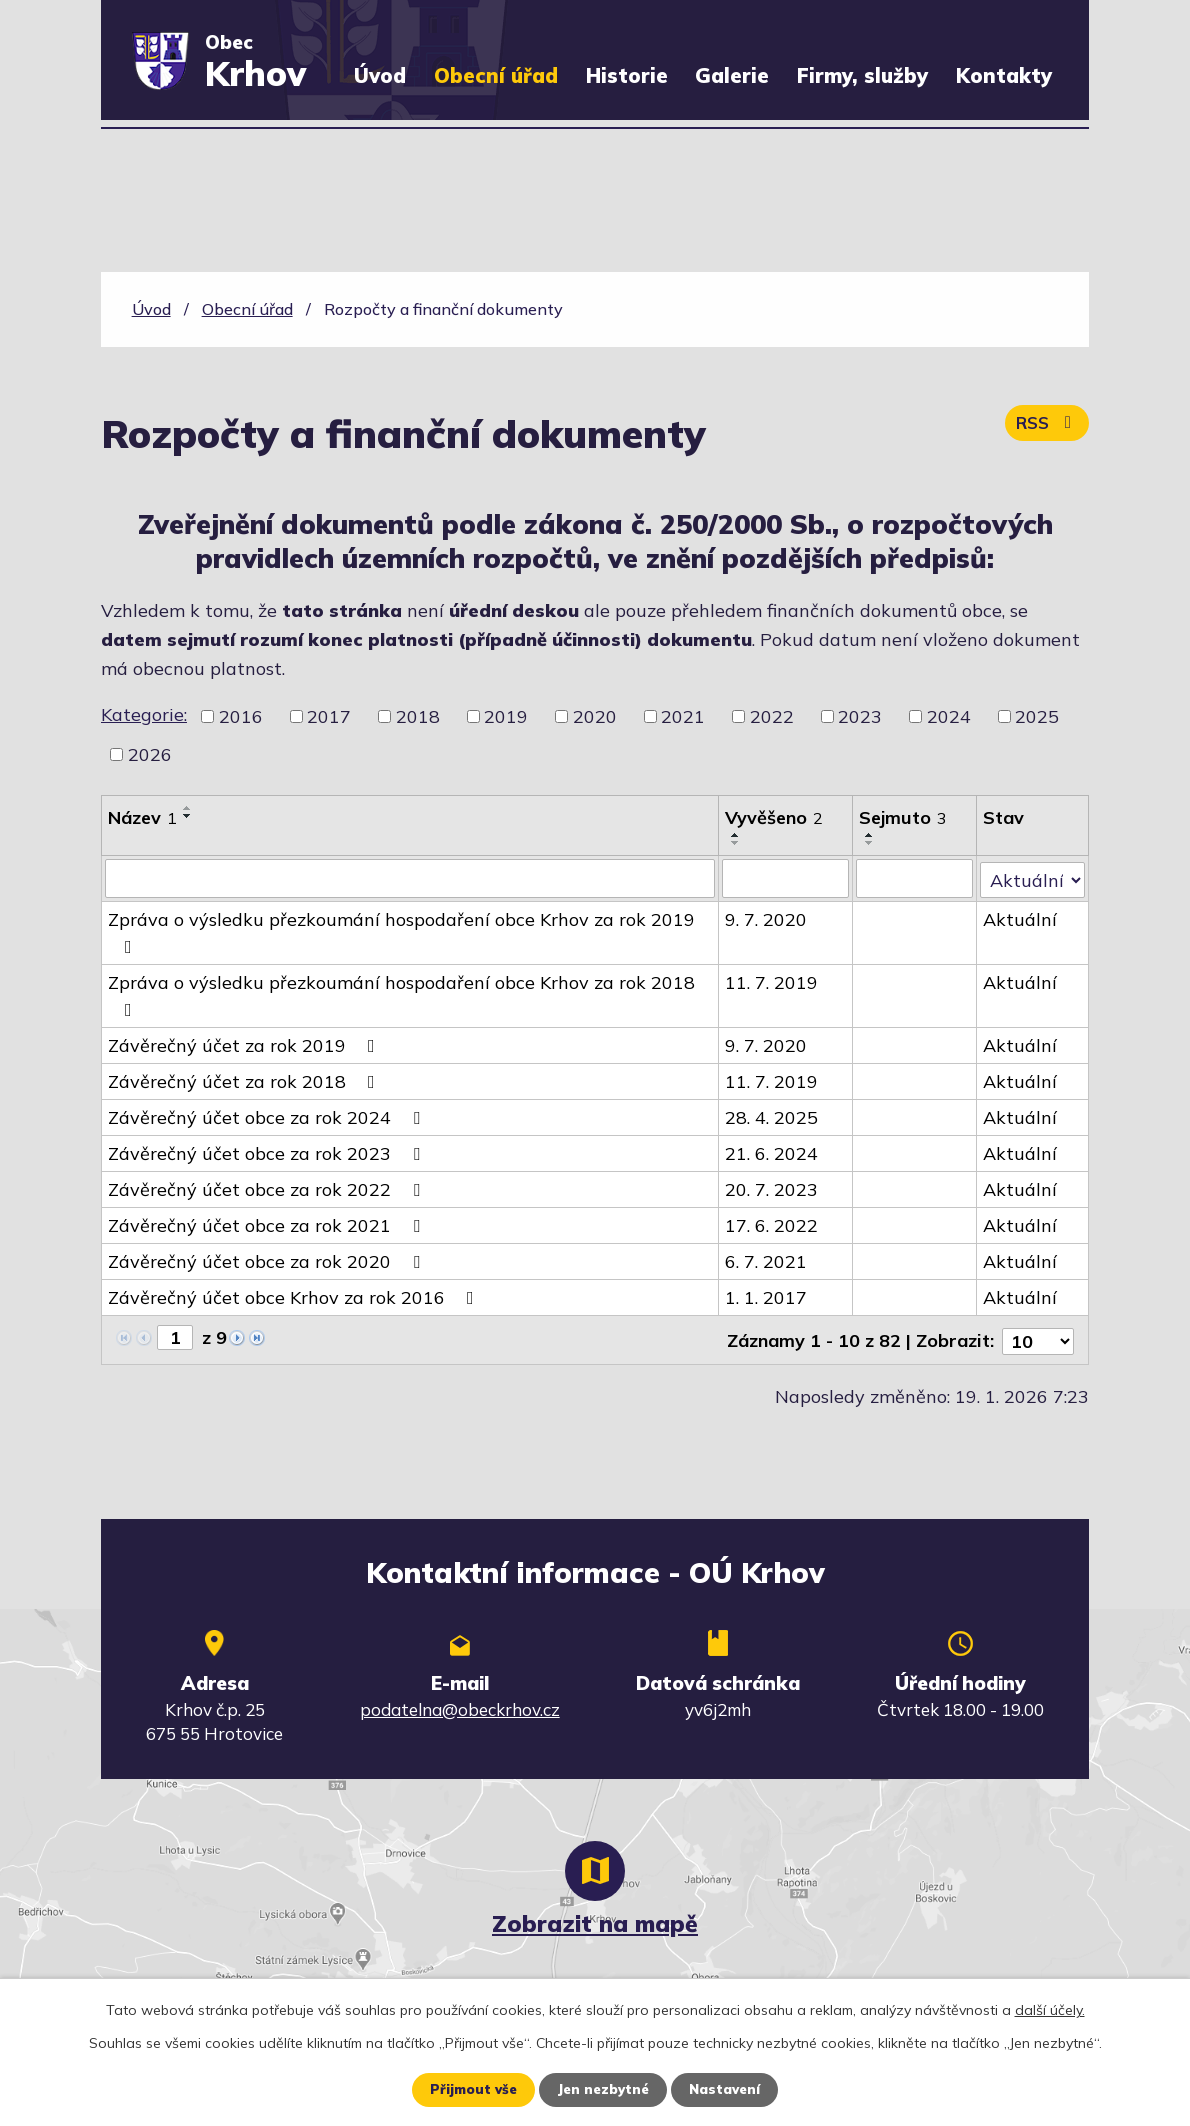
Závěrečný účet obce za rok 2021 (268, 1224)
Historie (627, 75)
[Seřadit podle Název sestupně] (188, 816)
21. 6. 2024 (772, 1152)
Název (142, 817)
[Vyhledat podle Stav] (1033, 877)
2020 (595, 716)
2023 (860, 716)
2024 (949, 716)
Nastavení (729, 2089)
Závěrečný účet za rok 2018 (245, 1080)
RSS (1045, 428)
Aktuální (1021, 918)
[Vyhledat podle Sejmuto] (915, 878)
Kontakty (1004, 75)
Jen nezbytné (602, 2089)
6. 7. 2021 (767, 1260)
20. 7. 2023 (772, 1188)
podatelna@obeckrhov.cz (460, 1705)
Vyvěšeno (775, 817)
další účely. (1050, 2009)
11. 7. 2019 (772, 981)
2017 (329, 716)
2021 (683, 716)
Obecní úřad (496, 75)
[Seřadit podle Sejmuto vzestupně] (871, 835)
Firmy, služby (862, 75)
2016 (241, 716)
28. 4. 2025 (772, 1116)
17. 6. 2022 (772, 1224)
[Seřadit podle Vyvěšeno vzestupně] (737, 835)
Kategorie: (144, 714)
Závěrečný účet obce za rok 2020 (268, 1260)
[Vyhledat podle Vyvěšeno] (786, 878)
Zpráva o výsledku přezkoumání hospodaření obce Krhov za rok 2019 (401, 931)
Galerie (732, 75)
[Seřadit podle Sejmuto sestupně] (871, 843)
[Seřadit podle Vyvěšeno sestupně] (737, 843)
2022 (772, 716)
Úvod (380, 75)
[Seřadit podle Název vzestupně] (188, 808)
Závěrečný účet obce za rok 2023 (268, 1152)
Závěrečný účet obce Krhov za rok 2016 (295, 1296)
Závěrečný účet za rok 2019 (245, 1044)
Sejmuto (904, 817)
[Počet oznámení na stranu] (1038, 1337)
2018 (418, 716)
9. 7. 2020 (767, 918)
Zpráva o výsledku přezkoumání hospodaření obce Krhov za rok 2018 (401, 994)
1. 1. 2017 (767, 1296)
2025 (1037, 716)
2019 (506, 716)
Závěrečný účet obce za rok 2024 (268, 1116)
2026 (150, 754)
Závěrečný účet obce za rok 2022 (268, 1188)
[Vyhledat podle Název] (410, 878)
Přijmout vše (467, 2089)
